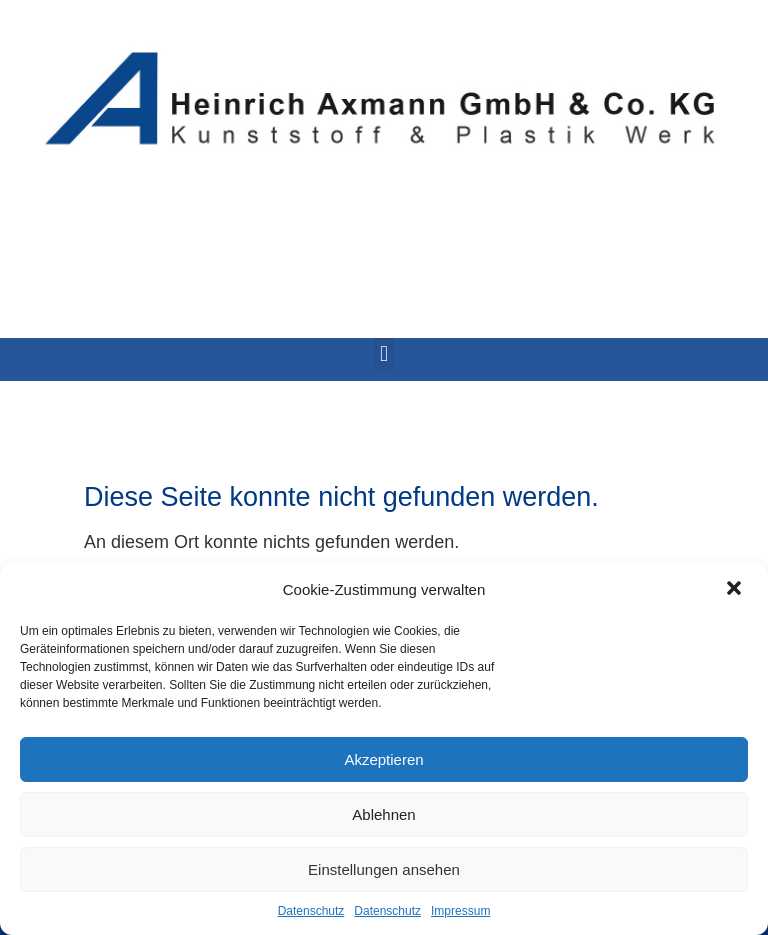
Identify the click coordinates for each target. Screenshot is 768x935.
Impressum (460, 911)
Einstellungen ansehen (384, 869)
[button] (736, 590)
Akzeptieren (383, 759)
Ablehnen (383, 814)
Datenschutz (311, 911)
